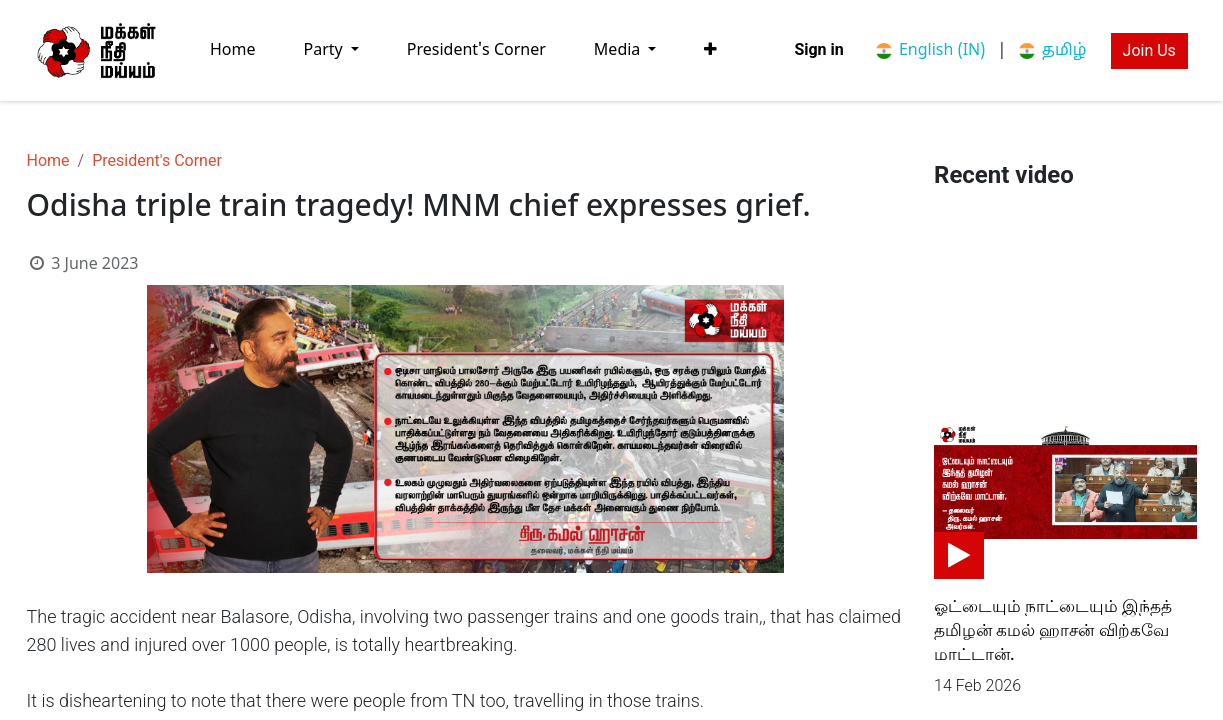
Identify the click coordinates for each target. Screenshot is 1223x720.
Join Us (1149, 50)
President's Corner (157, 160)
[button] (710, 50)
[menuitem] (233, 50)
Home (48, 160)
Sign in (818, 49)
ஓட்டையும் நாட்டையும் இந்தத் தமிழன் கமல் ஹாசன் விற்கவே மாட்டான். (1053, 630)
